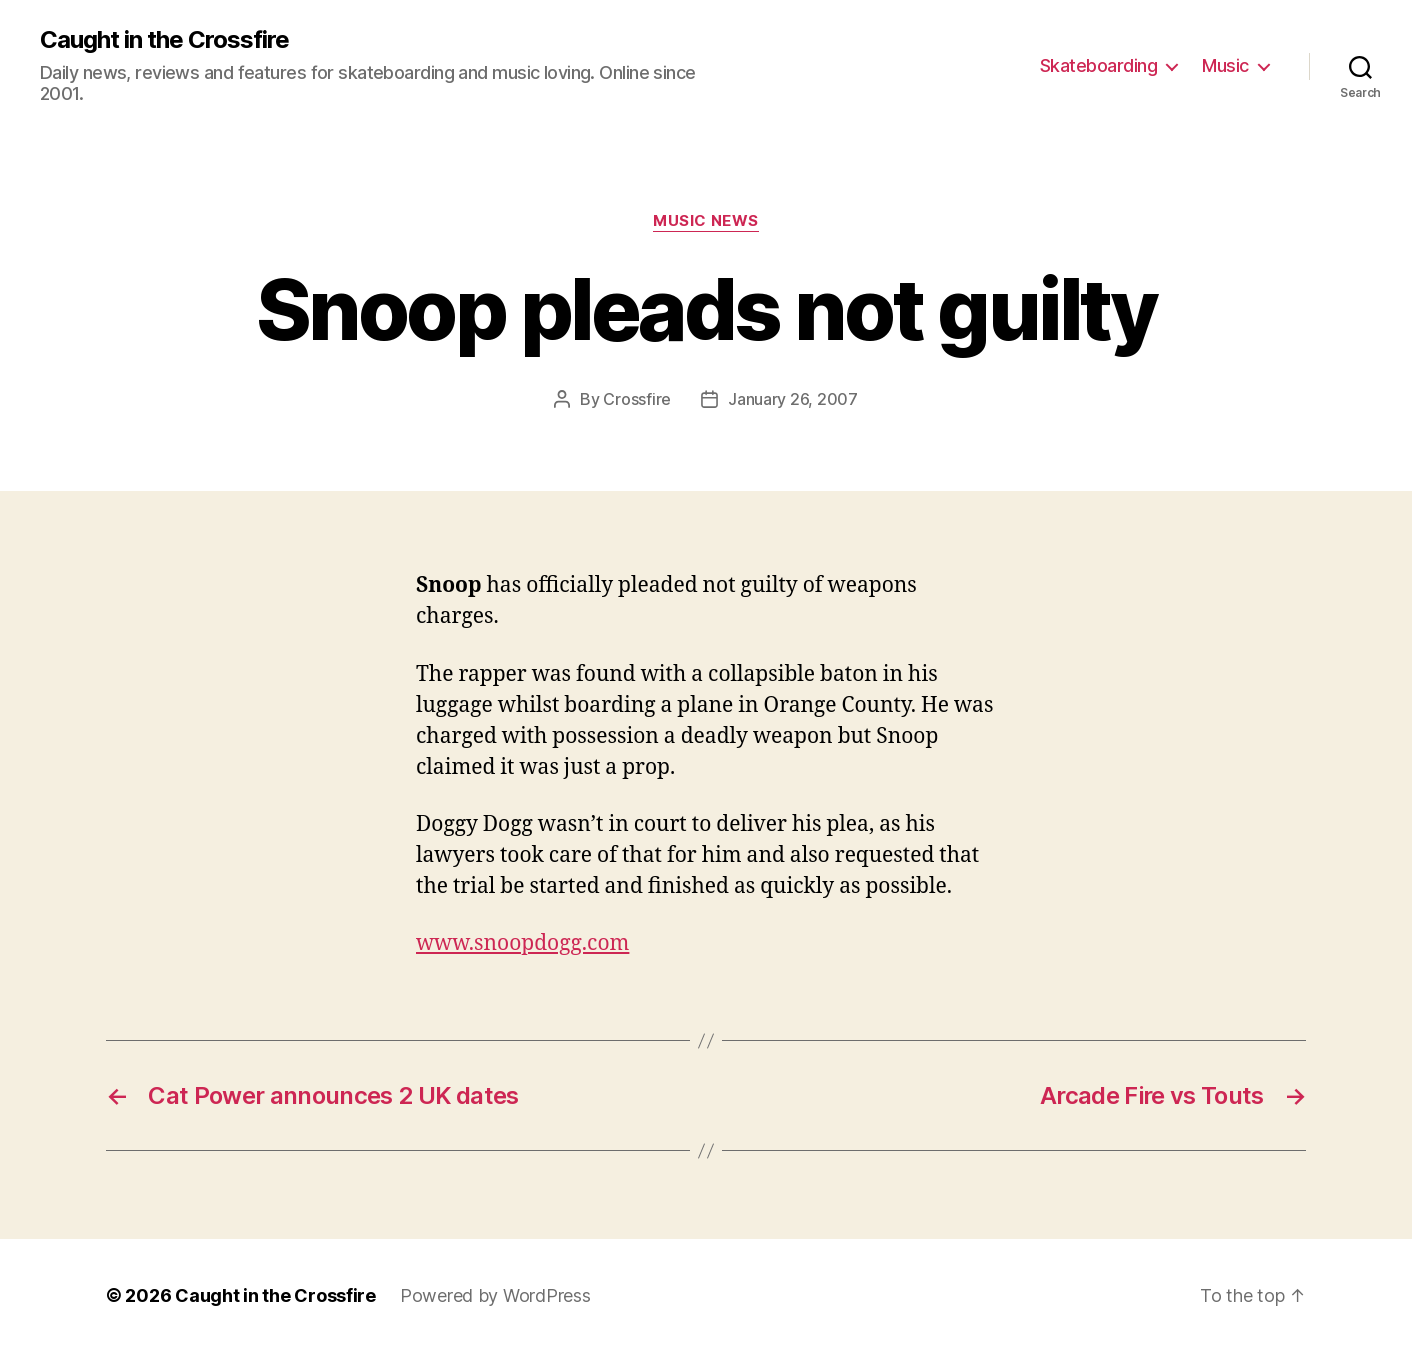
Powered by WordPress (495, 1295)
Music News (706, 221)
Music (1225, 65)
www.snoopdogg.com (522, 943)
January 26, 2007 (793, 399)
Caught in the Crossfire (164, 40)
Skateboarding (1099, 65)
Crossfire (637, 399)
